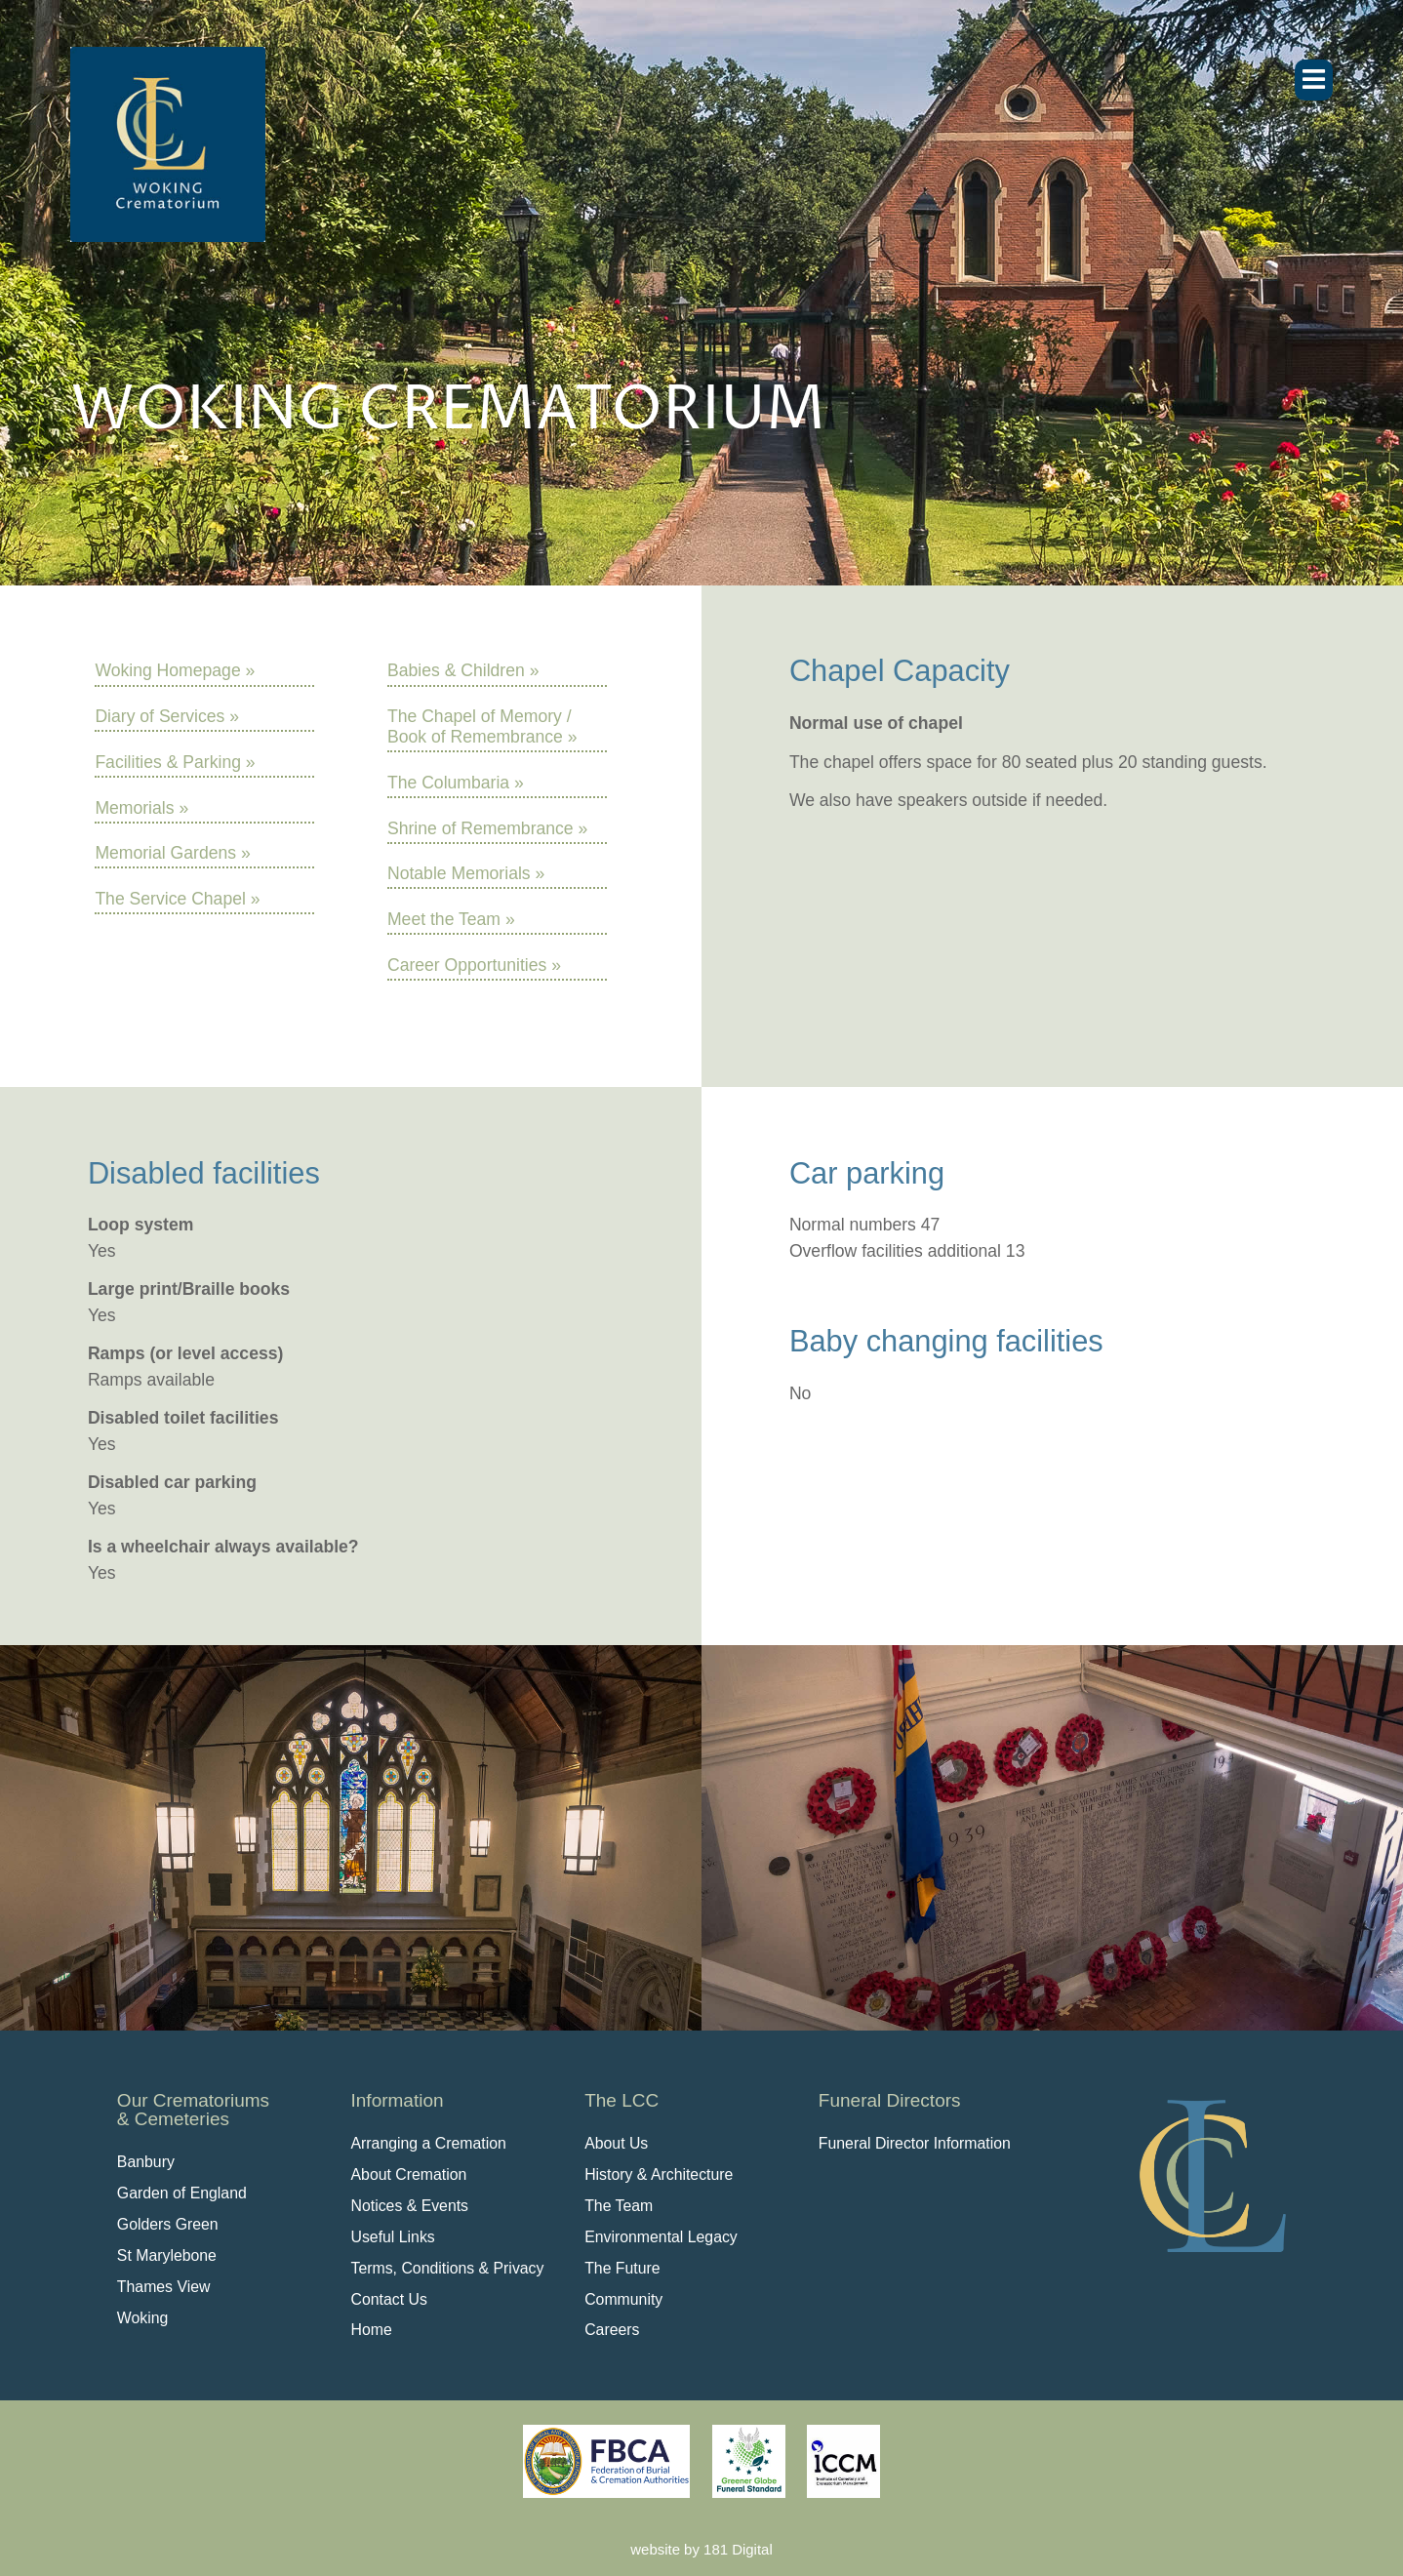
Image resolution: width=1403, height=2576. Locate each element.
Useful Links (393, 2237)
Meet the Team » (451, 919)
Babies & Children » (463, 670)
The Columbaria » (455, 782)
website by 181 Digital (701, 2549)
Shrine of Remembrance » (487, 828)
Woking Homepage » (175, 670)
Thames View (164, 2286)
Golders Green (168, 2224)
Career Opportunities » (474, 965)
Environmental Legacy (661, 2237)
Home (371, 2329)
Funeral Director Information (915, 2143)
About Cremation (409, 2174)
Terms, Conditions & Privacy (447, 2268)
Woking (143, 2318)
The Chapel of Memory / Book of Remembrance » (482, 726)
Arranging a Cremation (428, 2143)
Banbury (146, 2161)
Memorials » (141, 808)
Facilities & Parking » (175, 762)
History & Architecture (658, 2174)
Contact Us (389, 2299)
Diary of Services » (167, 716)
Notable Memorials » (465, 873)
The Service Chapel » (177, 898)
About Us (616, 2143)
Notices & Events (410, 2205)
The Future (622, 2268)
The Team (618, 2205)
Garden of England (182, 2193)
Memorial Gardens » (172, 853)
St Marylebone (167, 2255)
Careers (611, 2329)
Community (623, 2299)
